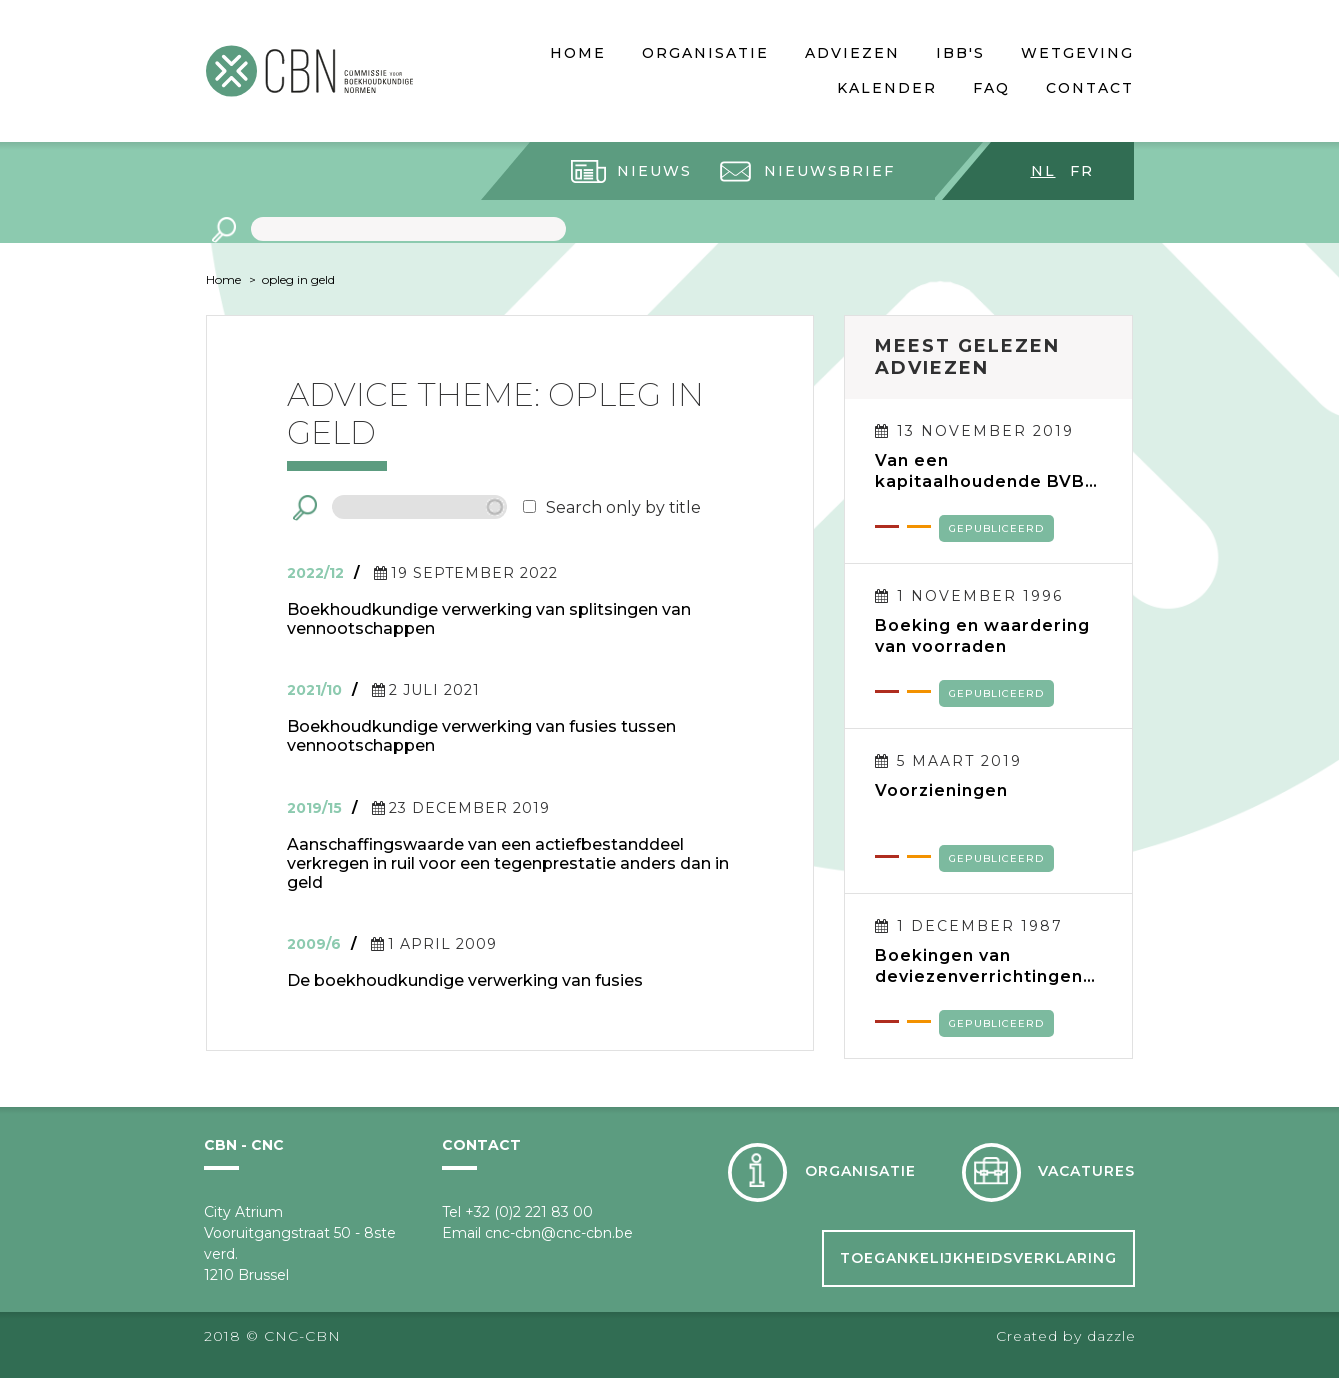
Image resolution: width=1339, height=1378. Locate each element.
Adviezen (852, 53)
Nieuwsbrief (829, 171)
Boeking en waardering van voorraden (982, 636)
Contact (1090, 88)
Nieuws (654, 171)
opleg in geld (298, 279)
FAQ (991, 88)
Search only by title (623, 507)
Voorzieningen (941, 790)
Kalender (887, 88)
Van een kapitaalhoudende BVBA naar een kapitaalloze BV (986, 471)
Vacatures (1086, 1171)
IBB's (960, 53)
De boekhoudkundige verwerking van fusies (465, 980)
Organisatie (705, 53)
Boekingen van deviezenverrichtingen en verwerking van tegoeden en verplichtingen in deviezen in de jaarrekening (979, 966)
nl (1043, 171)
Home (578, 53)
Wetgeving (1077, 53)
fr (1082, 171)
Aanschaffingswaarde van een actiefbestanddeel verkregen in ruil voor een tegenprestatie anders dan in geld (508, 863)
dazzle (1111, 1336)
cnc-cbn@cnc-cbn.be (559, 1233)
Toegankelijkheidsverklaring (978, 1258)
